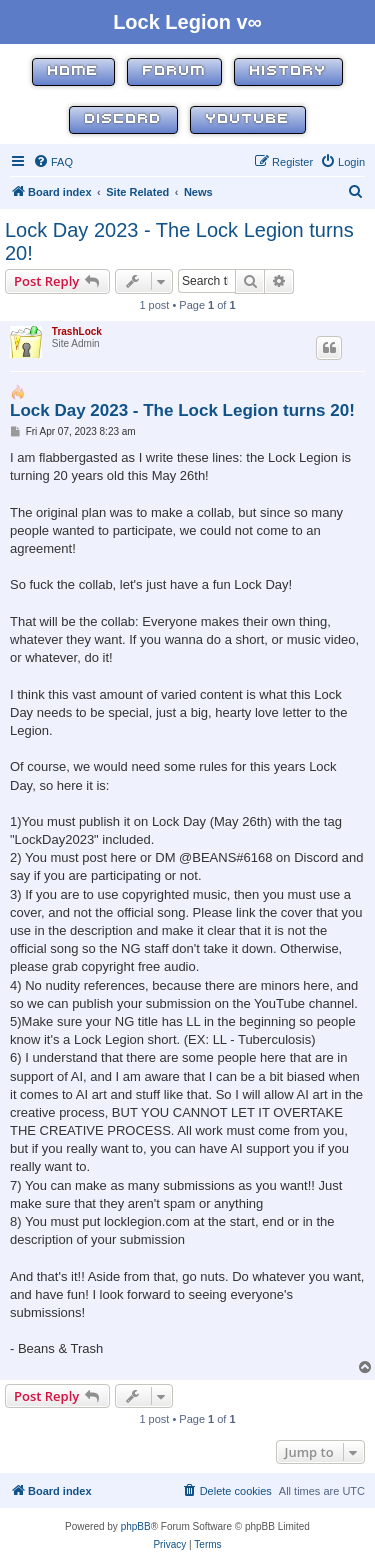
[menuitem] (53, 162)
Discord (123, 119)
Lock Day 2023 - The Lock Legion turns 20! (179, 241)
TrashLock (77, 331)
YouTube (248, 119)
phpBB (136, 1526)
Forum (174, 71)
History (288, 71)
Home (73, 71)
